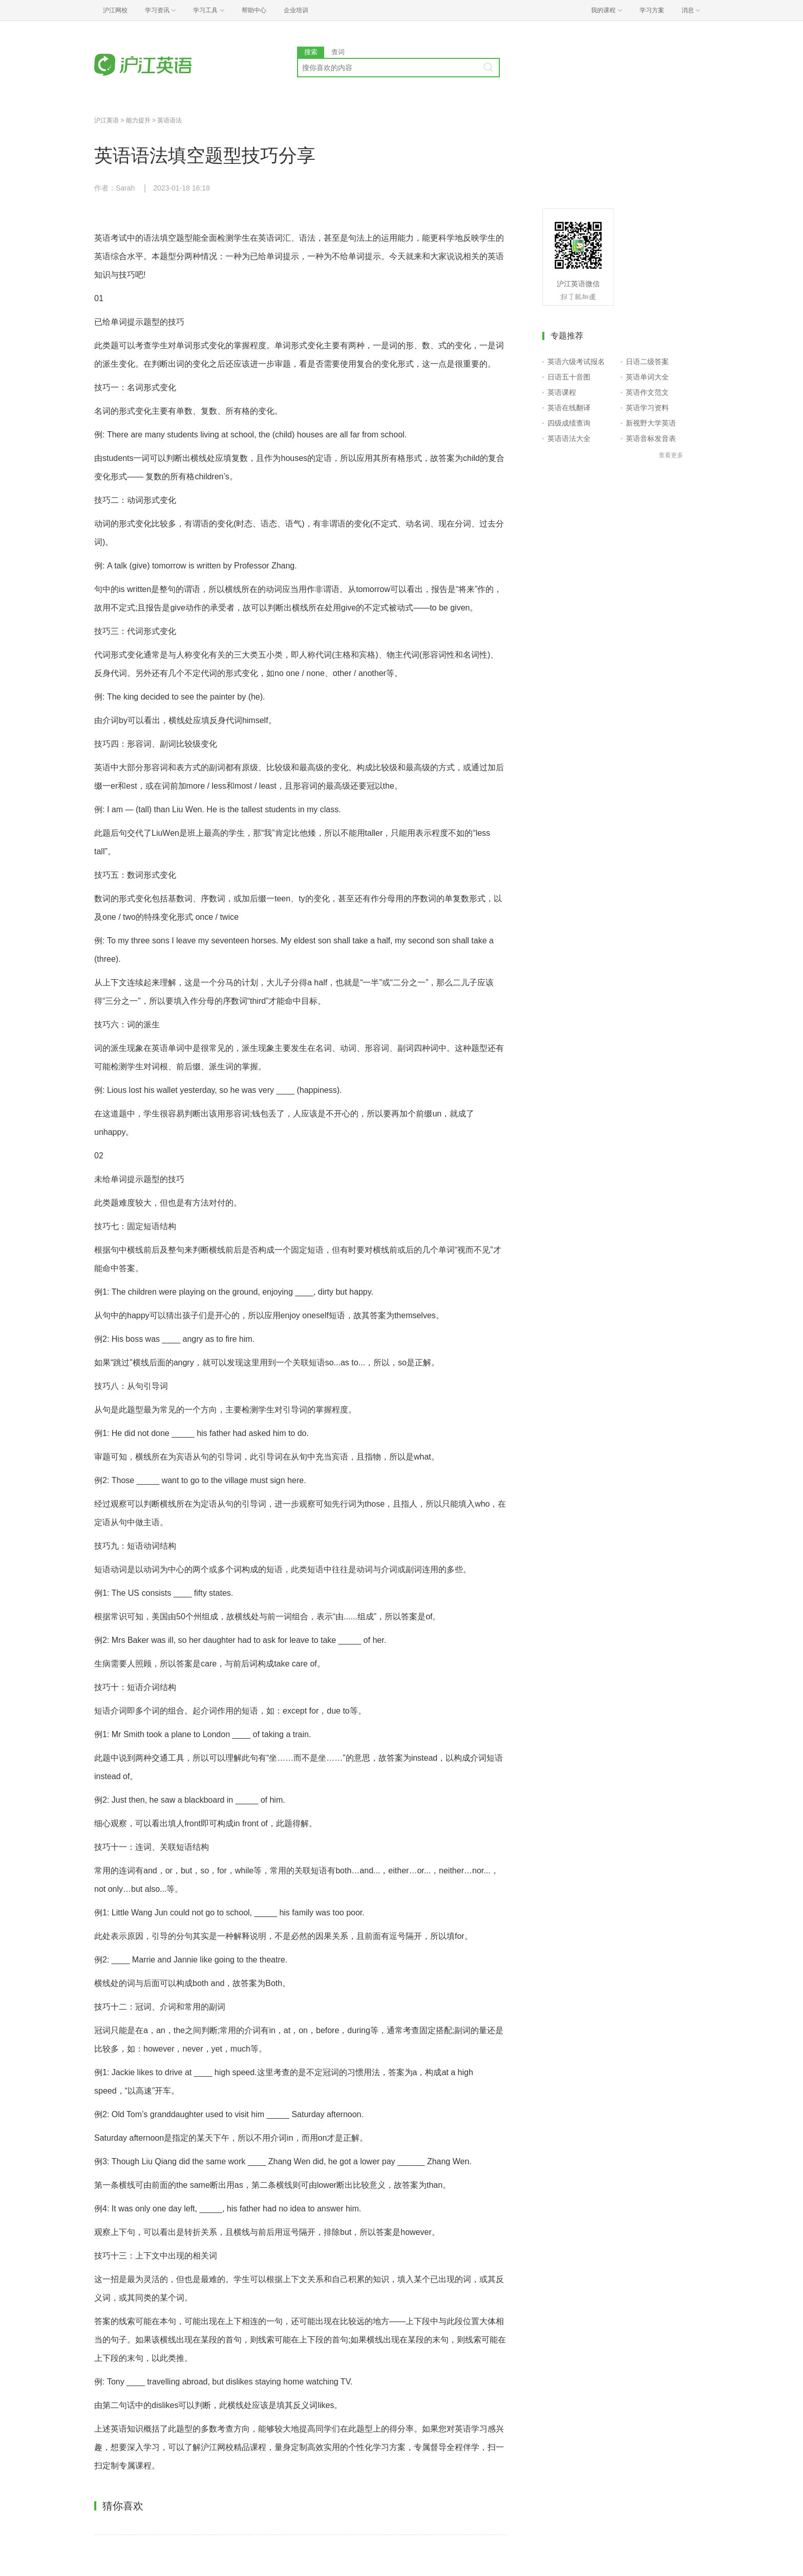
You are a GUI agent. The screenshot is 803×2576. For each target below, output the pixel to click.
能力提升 (138, 120)
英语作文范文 (647, 392)
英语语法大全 (568, 438)
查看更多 (671, 455)
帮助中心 (254, 10)
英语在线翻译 (568, 408)
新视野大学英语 (651, 423)
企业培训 (296, 10)
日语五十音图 (568, 377)
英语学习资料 (647, 408)
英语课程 (561, 392)
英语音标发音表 (651, 438)
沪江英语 (106, 120)
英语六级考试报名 (576, 361)
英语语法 (169, 120)
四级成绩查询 (568, 423)
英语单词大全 (647, 377)
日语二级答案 (647, 361)
